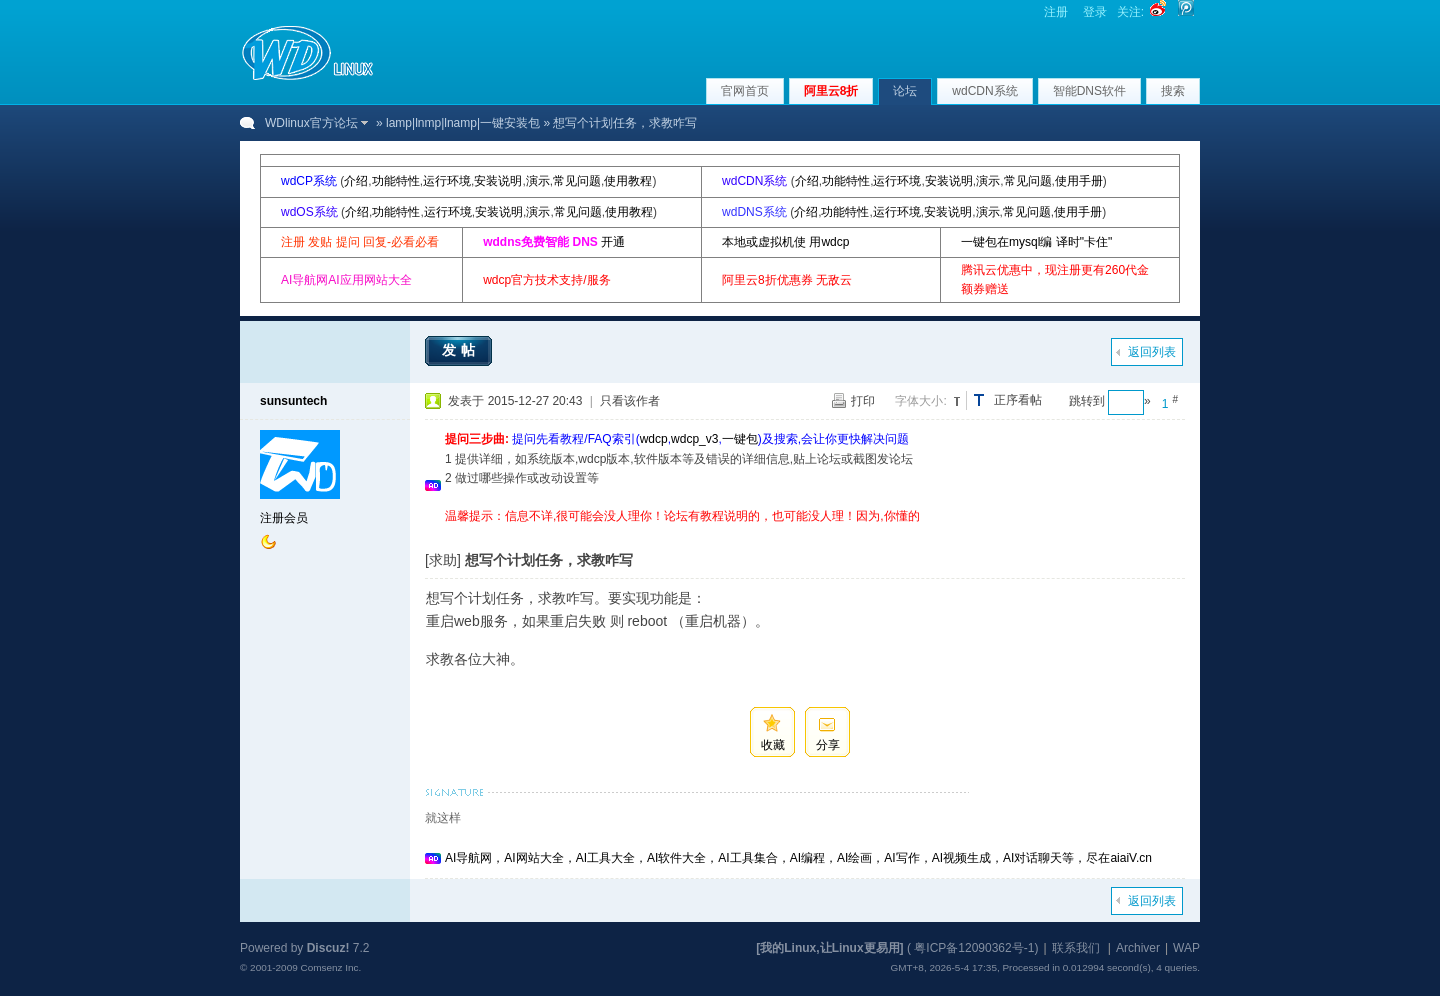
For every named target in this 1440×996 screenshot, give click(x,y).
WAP (1186, 948)
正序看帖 (1018, 400)
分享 (828, 745)
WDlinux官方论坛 (311, 123)
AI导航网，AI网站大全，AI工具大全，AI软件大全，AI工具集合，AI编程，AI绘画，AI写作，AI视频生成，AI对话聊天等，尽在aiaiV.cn (798, 858)
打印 (863, 401)
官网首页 (745, 91)
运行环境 (447, 181)
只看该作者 (630, 401)
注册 (1056, 12)
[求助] (443, 560)
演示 (538, 181)
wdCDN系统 (984, 91)
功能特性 (396, 181)
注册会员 (284, 518)
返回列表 (1152, 352)
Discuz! (328, 948)
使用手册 (1079, 181)
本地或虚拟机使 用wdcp (785, 242)
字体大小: (920, 401)
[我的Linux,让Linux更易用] (829, 948)
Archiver (1138, 948)
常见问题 (577, 181)
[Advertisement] (809, 533)
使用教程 (628, 181)
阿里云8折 (831, 91)
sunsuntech (293, 401)
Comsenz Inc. (330, 967)
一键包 (740, 439)
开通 (613, 242)
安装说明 (498, 181)
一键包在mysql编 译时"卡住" (1036, 242)
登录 (1095, 12)
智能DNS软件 (1089, 91)
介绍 (356, 181)
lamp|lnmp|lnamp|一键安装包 (463, 123)
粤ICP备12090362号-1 (974, 948)
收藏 (773, 745)
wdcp (654, 439)
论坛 (905, 91)
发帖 (461, 350)
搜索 (1173, 91)
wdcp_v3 (694, 439)
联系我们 (1076, 948)
